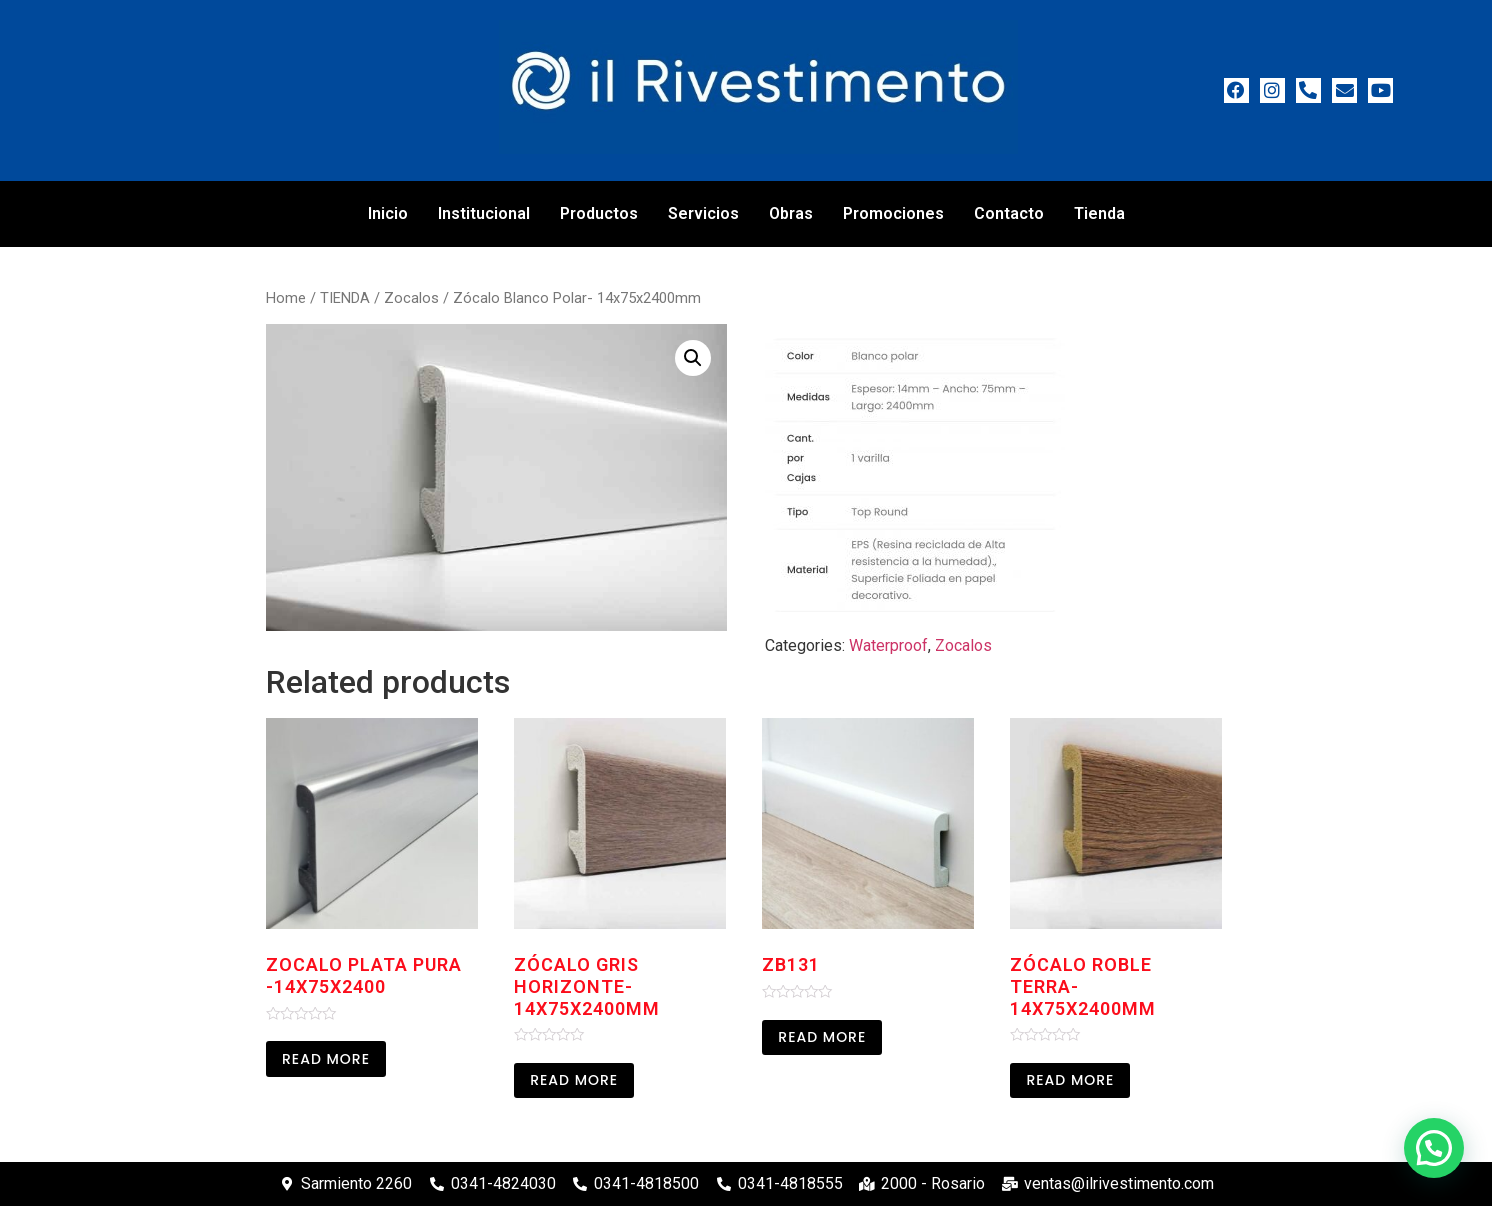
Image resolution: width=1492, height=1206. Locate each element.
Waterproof (888, 645)
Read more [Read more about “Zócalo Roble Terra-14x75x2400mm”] (1070, 1080)
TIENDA (345, 298)
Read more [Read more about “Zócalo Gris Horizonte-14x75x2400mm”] (574, 1080)
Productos (599, 213)
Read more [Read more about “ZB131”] (822, 1037)
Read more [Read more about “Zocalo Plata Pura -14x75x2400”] (326, 1059)
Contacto (1009, 213)
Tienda (1099, 213)
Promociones (893, 213)
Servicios (703, 213)
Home (286, 298)
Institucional (484, 213)
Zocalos (411, 298)
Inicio (388, 213)
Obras (791, 213)
